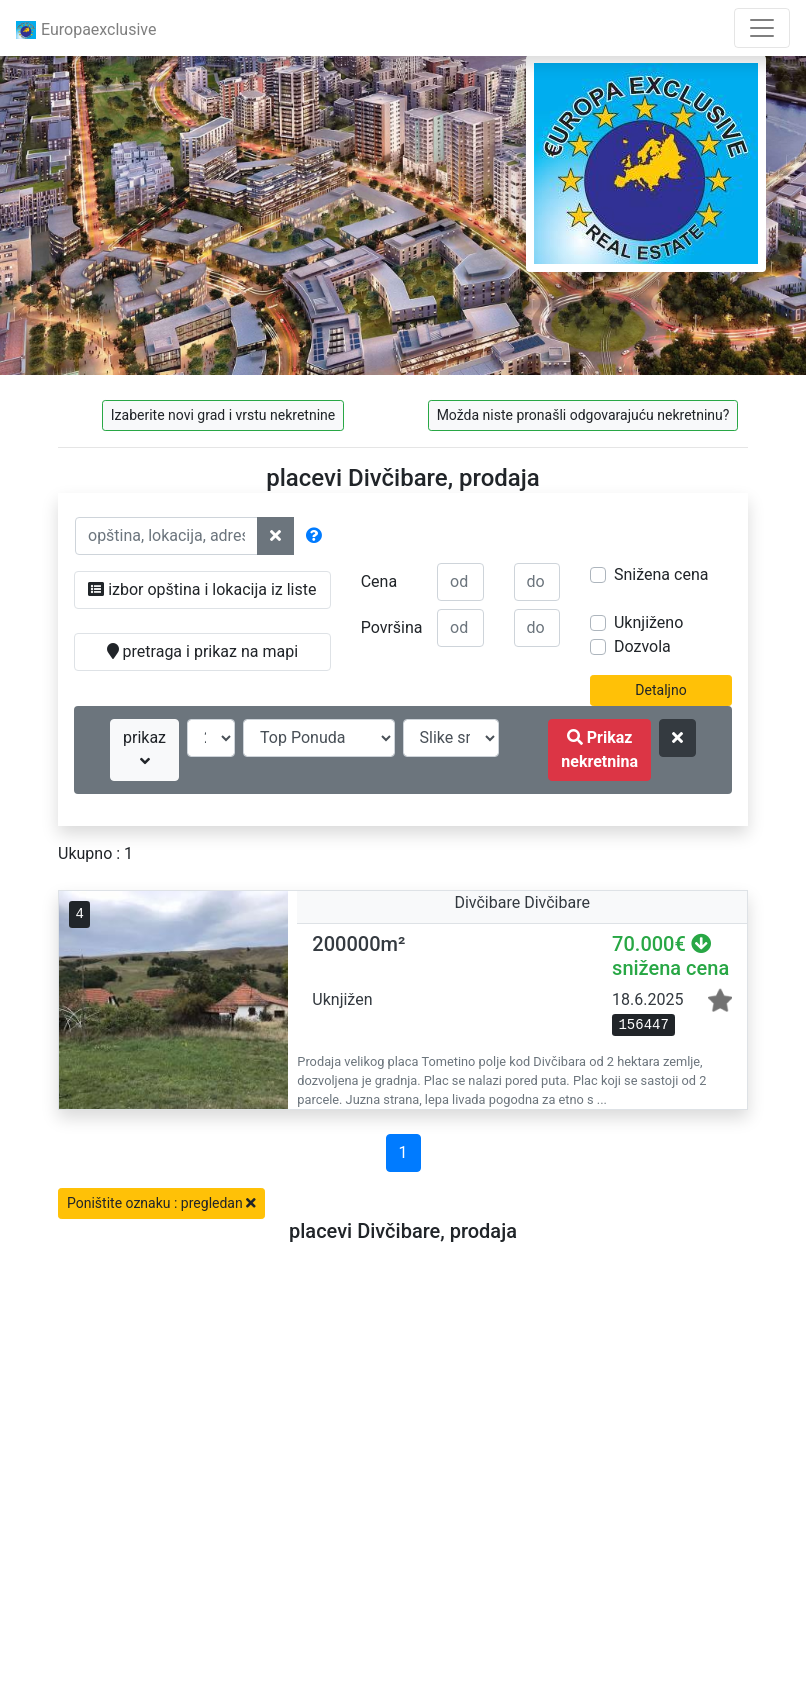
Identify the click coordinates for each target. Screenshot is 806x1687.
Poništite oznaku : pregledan (161, 1203)
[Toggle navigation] (762, 28)
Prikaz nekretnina (599, 749)
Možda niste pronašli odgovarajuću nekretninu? (583, 415)
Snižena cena (661, 574)
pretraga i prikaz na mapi (202, 651)
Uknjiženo (648, 622)
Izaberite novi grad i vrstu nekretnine (223, 415)
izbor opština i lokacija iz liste (202, 589)
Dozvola (642, 646)
